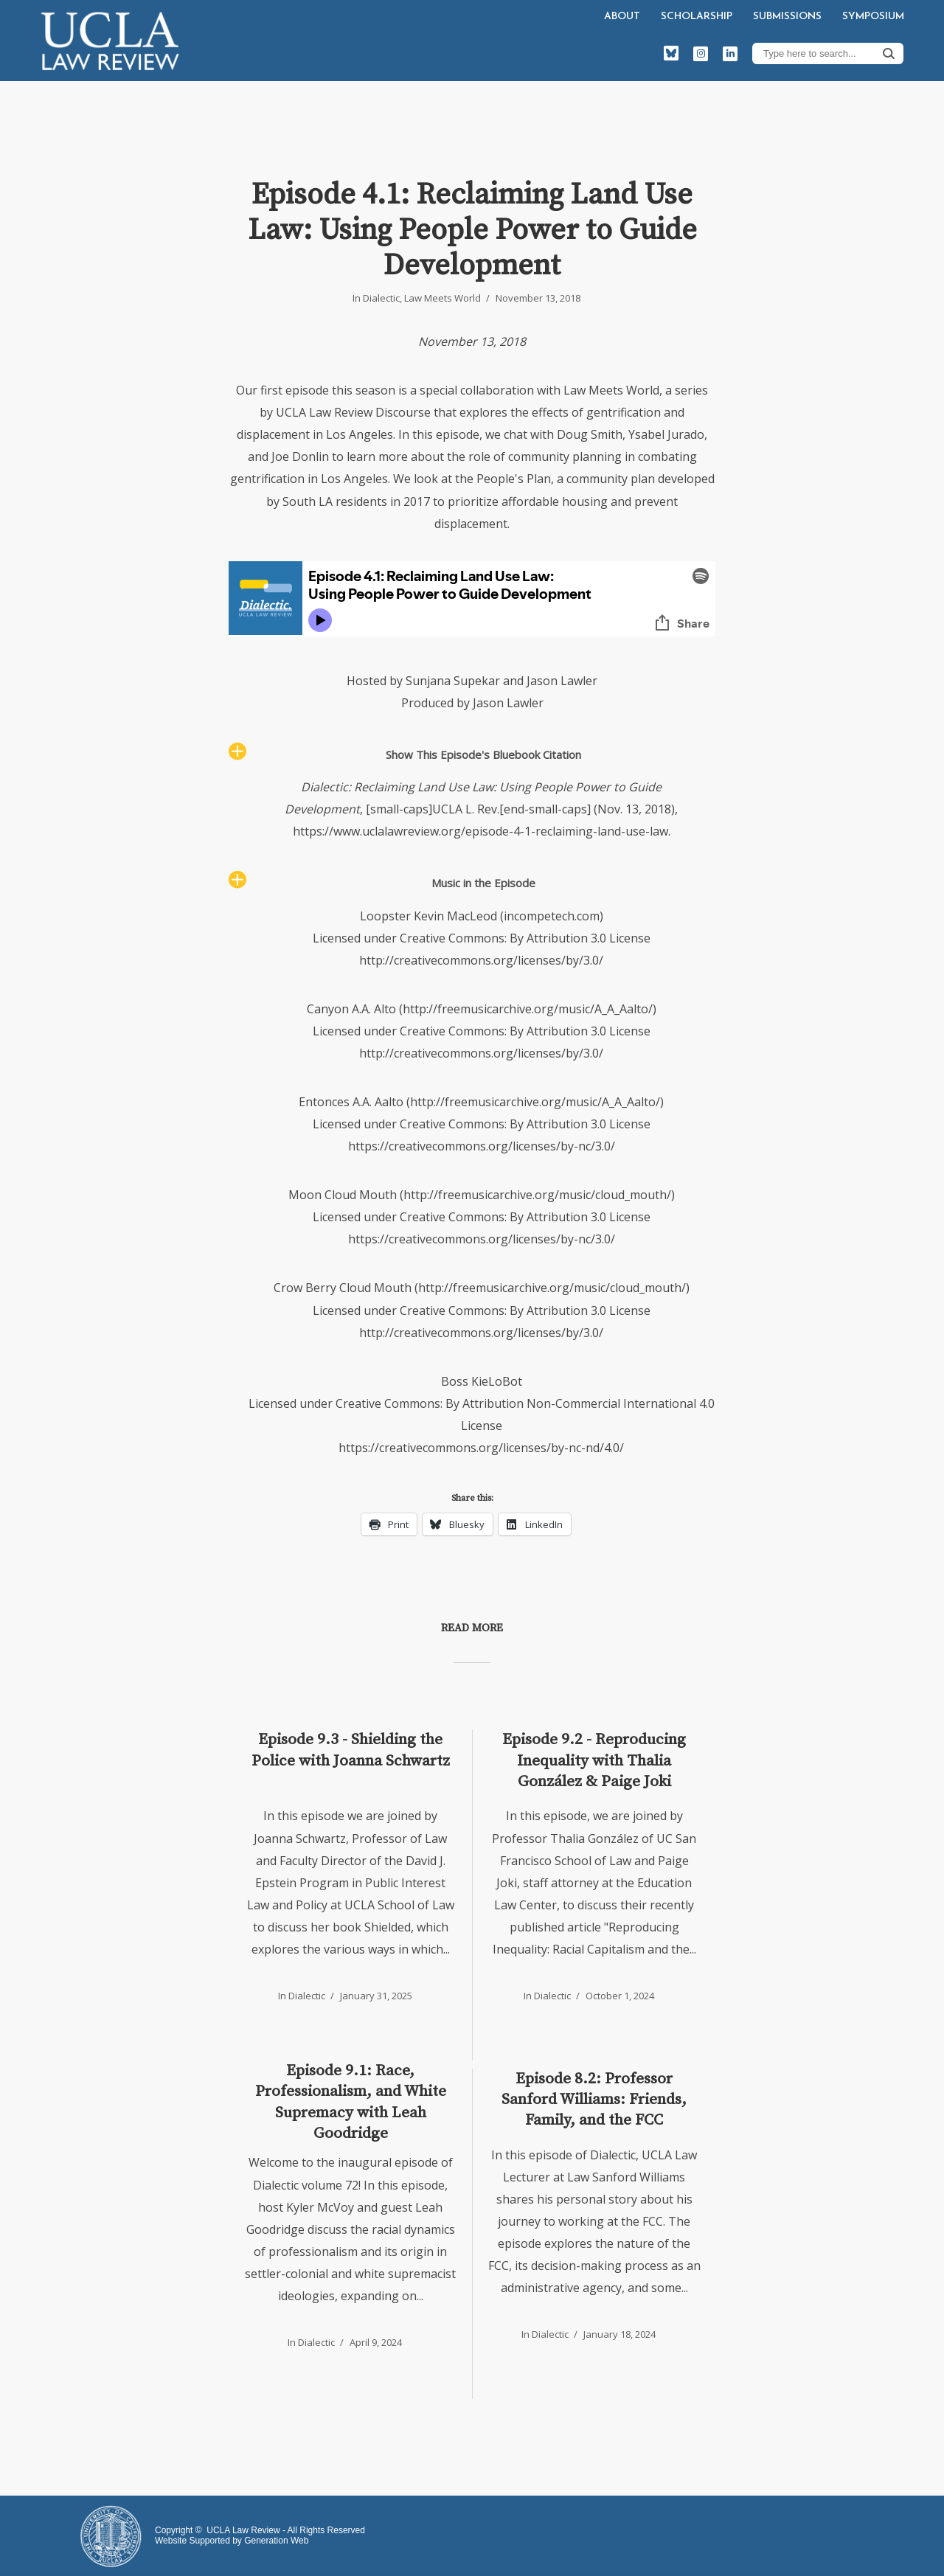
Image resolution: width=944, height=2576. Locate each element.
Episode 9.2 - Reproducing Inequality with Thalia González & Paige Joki (594, 1760)
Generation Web (276, 2540)
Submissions (787, 16)
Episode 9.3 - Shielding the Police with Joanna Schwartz (350, 1750)
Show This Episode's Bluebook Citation (483, 754)
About (622, 16)
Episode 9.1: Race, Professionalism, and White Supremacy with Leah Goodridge (350, 2102)
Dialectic (381, 298)
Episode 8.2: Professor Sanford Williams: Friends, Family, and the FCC (594, 2100)
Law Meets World (442, 298)
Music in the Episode (483, 882)
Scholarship (696, 16)
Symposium (873, 16)
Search (888, 53)
